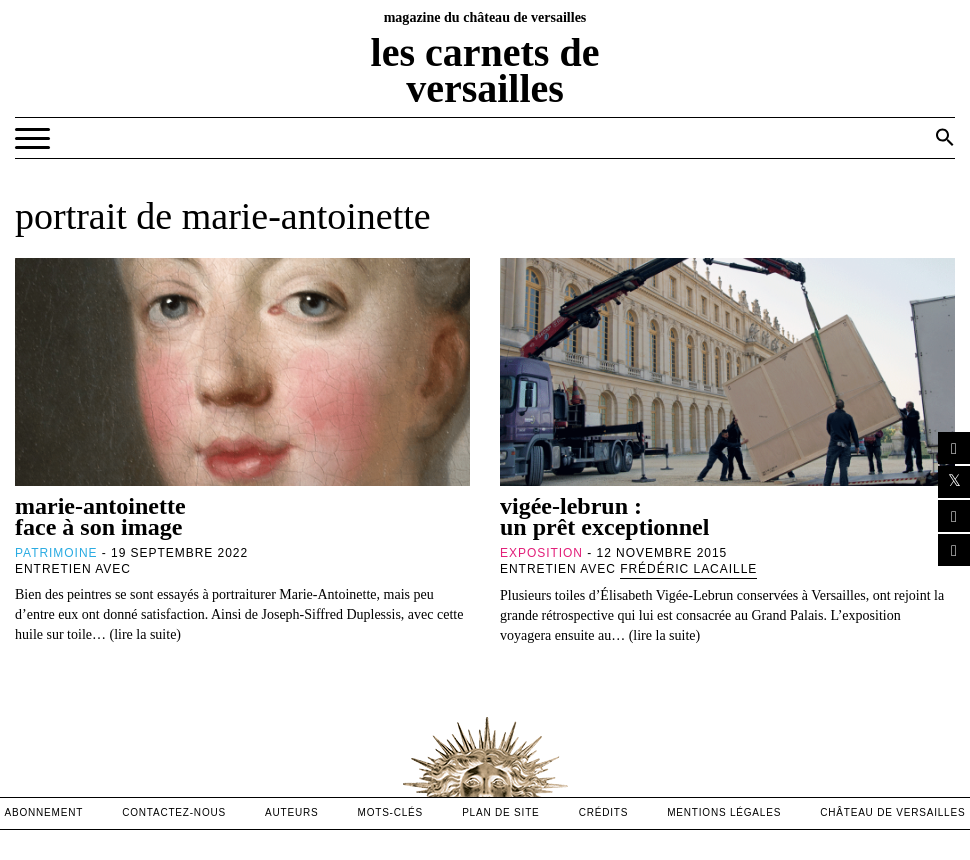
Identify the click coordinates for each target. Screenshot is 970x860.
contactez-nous (174, 812)
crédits (604, 812)
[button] (945, 137)
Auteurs (291, 812)
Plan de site (500, 812)
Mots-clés (391, 812)
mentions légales (724, 812)
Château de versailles (892, 812)
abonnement (44, 812)
